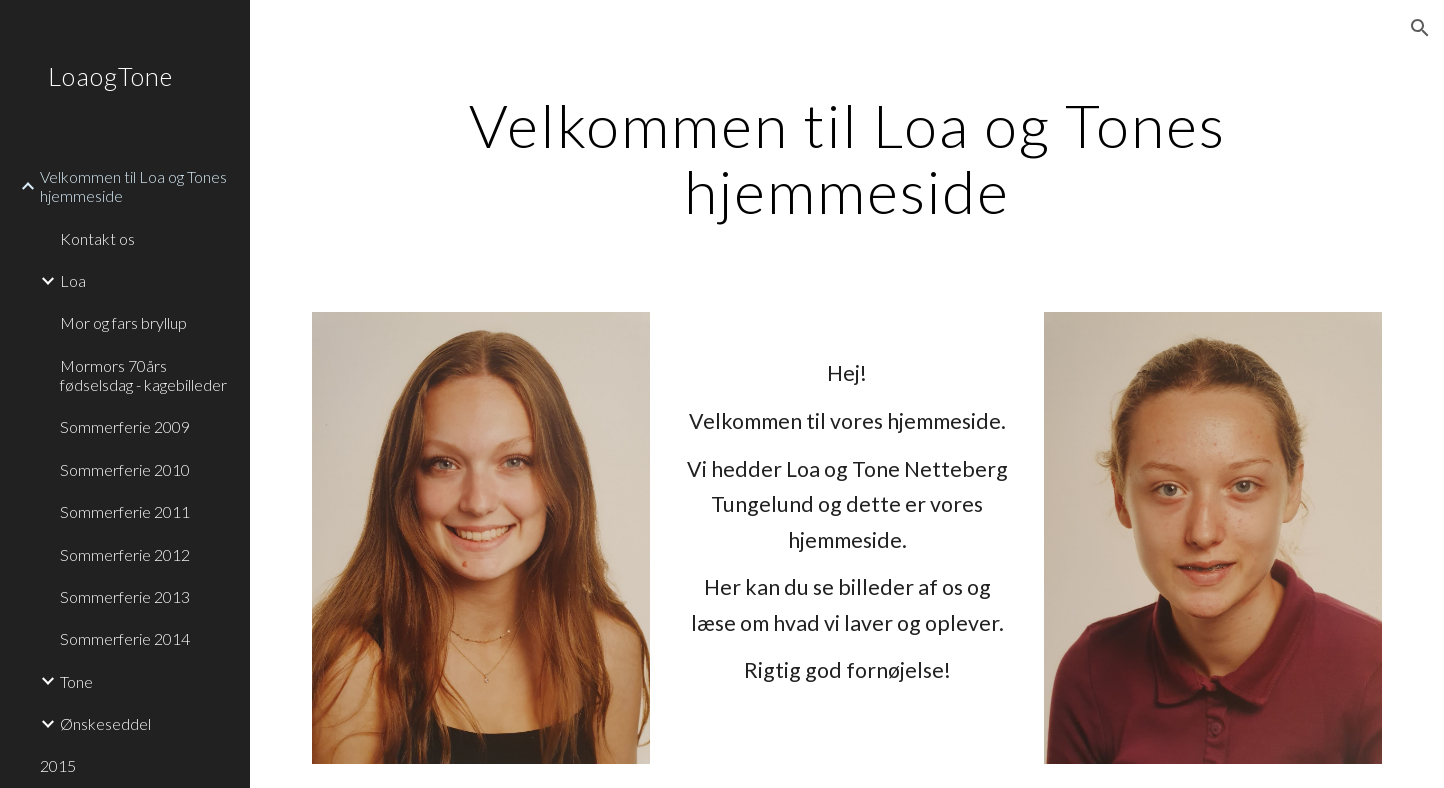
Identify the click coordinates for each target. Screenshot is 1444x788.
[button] (1420, 28)
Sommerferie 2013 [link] (125, 596)
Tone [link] (76, 681)
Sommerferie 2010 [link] (125, 469)
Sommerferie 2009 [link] (125, 426)
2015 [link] (58, 765)
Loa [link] (73, 280)
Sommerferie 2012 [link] (125, 554)
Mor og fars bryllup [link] (123, 322)
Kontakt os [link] (97, 238)
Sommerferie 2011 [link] (125, 511)
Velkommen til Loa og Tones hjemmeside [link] (133, 186)
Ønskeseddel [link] (105, 723)
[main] (847, 158)
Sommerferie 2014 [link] (125, 638)
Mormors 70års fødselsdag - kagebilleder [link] (143, 375)
